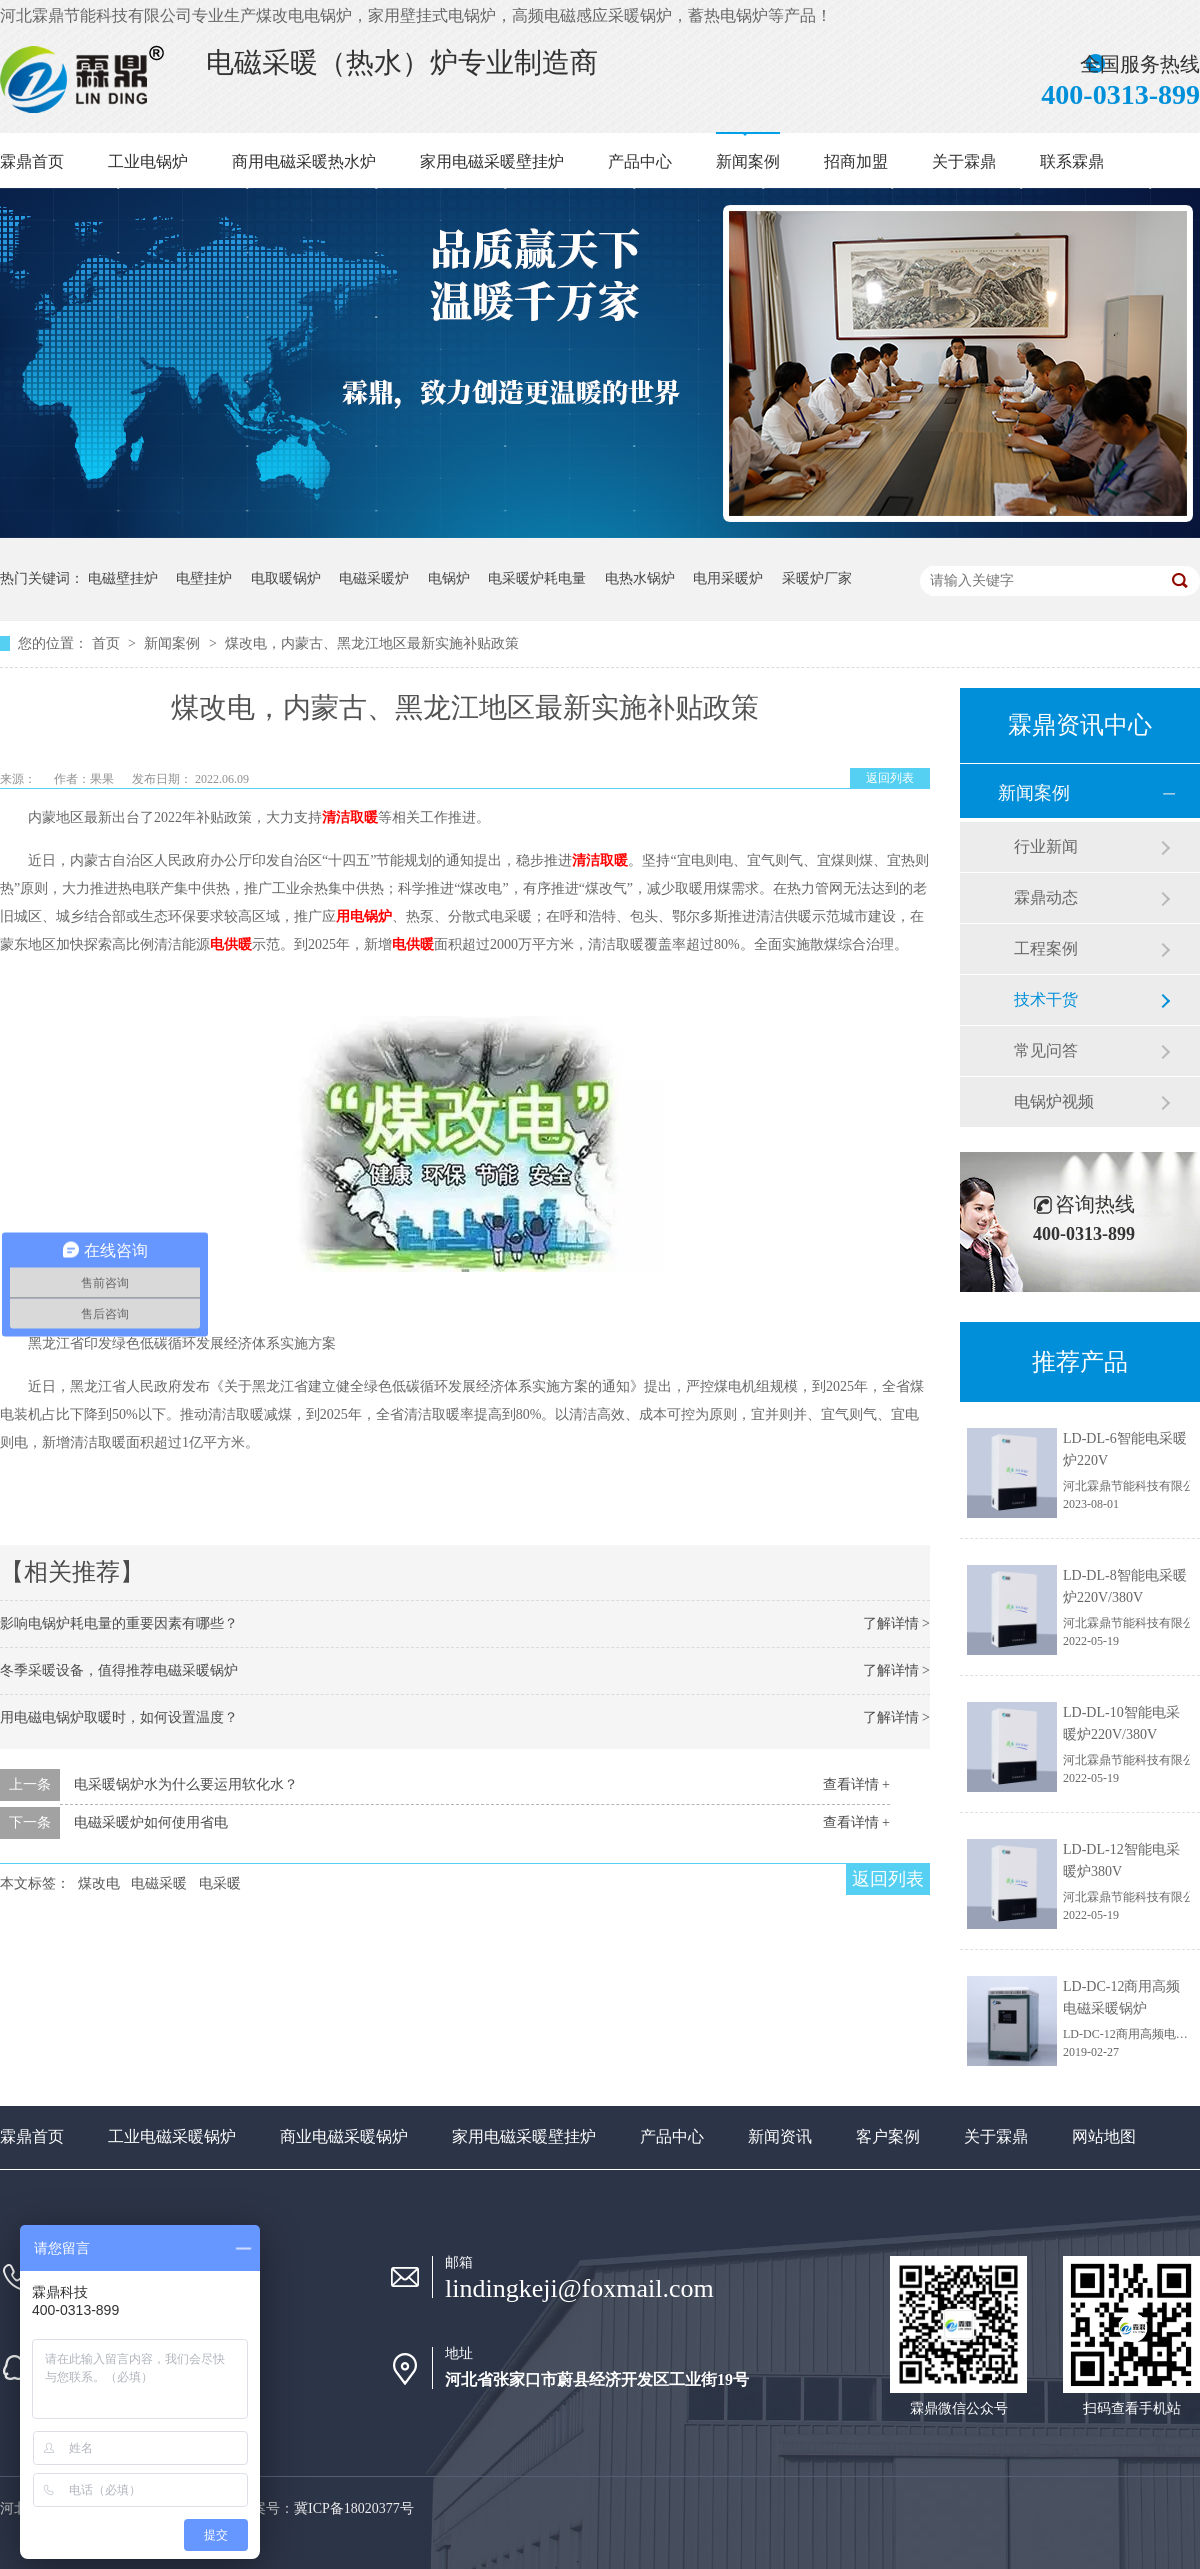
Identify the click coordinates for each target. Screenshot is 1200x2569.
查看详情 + (856, 1784)
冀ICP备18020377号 (354, 2508)
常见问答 (1046, 1050)
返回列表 (890, 778)
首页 (108, 643)
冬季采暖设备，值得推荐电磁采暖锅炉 (119, 1670)
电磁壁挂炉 (123, 578)
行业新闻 (1046, 846)
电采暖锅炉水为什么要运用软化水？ (186, 1784)
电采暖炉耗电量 (537, 578)
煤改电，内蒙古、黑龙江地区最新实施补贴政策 (372, 643)
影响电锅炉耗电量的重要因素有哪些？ (119, 1623)
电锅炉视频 (1054, 1101)
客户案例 (888, 2136)
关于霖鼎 (964, 161)
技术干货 (1046, 999)
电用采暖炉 (728, 578)
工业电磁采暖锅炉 (172, 2136)
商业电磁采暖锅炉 (344, 2136)
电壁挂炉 (204, 578)
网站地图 (1104, 2136)
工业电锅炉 (148, 161)
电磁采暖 (159, 1883)
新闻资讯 (780, 2136)
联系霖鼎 (1072, 161)
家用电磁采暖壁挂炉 (492, 161)
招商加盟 (856, 161)
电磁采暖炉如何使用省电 (151, 1822)
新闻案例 (748, 161)
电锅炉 (449, 578)
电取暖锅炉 (286, 578)
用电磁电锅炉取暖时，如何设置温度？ (119, 1717)
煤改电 (99, 1883)
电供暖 (231, 944)
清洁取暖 (350, 817)
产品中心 (640, 161)
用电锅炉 (364, 916)
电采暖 (220, 1883)
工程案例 (1046, 948)
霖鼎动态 (1046, 897)
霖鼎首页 (32, 161)
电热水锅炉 (640, 578)
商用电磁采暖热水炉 (304, 161)
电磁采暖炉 (374, 578)
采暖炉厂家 (817, 578)
